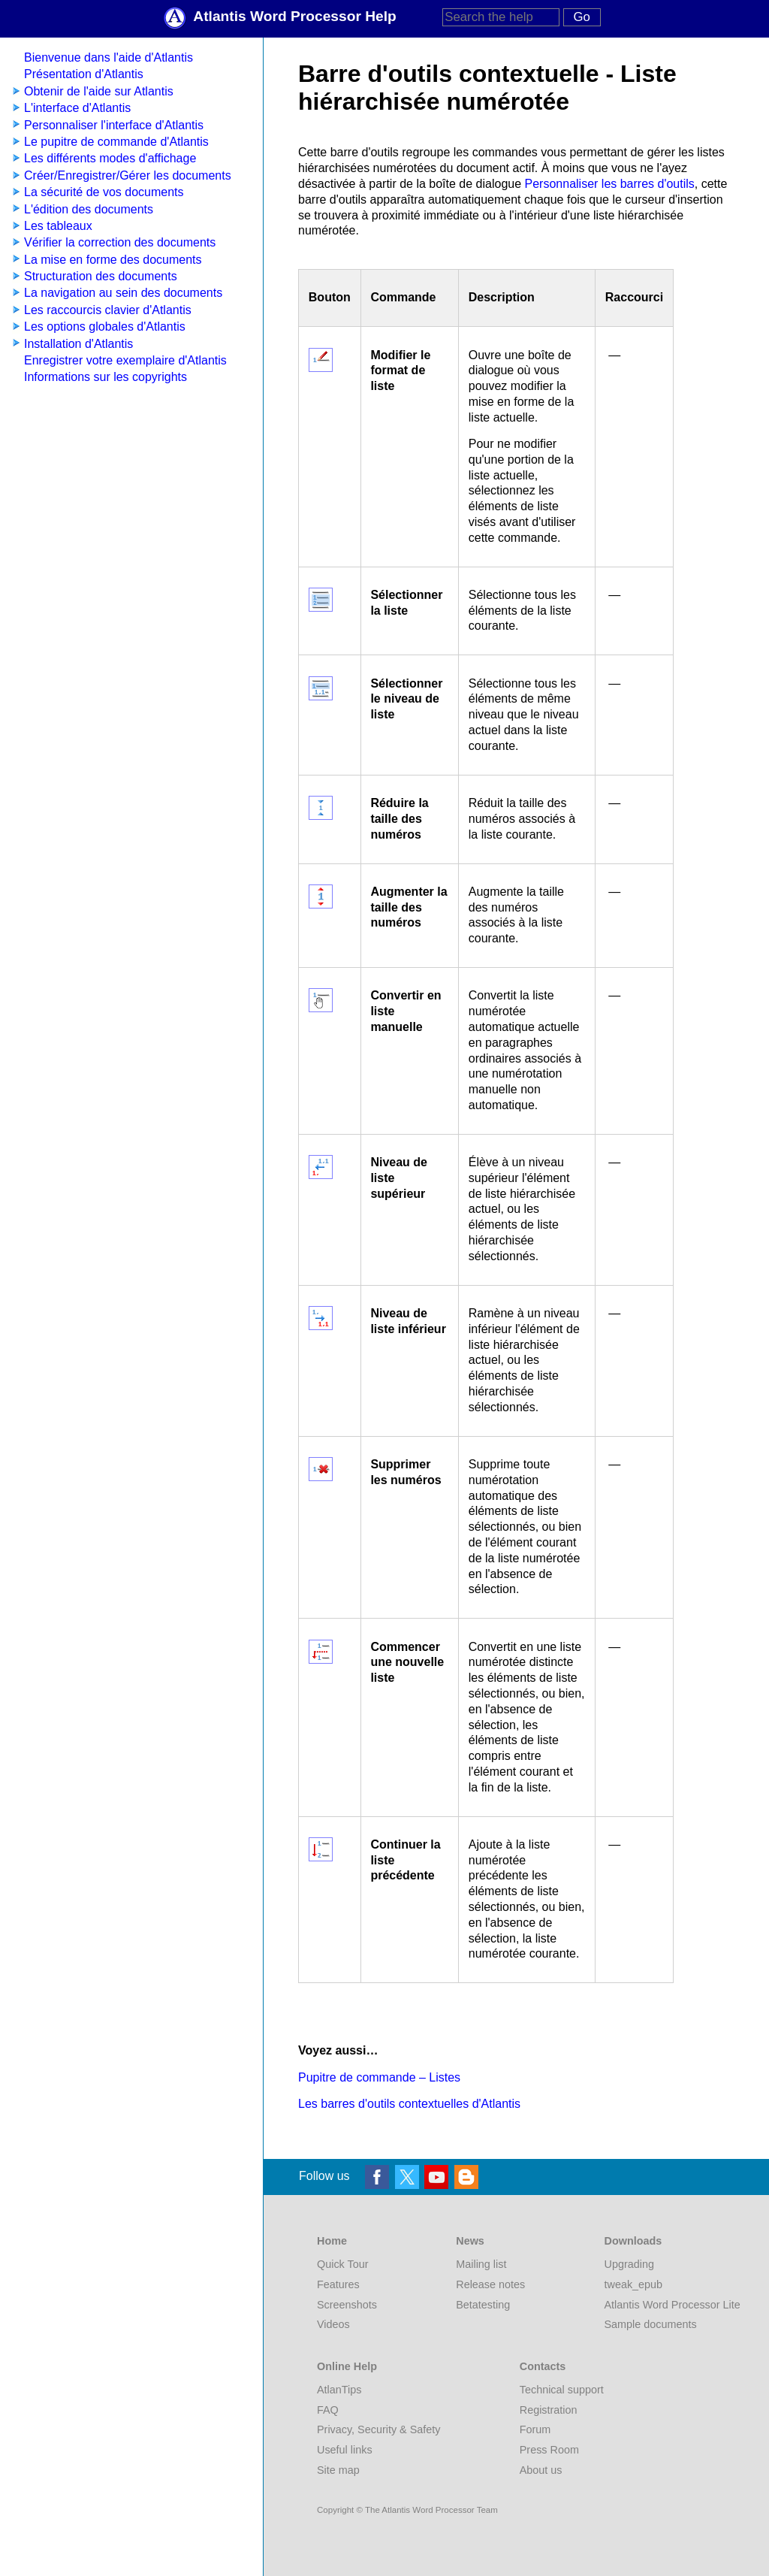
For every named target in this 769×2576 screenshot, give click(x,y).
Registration (549, 2410)
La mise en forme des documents (113, 259)
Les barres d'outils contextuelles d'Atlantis (409, 2103)
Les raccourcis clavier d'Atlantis (107, 310)
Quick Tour (343, 2264)
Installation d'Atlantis (78, 343)
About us (541, 2470)
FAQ (328, 2410)
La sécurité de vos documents (104, 192)
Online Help (347, 2366)
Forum (535, 2429)
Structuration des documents (100, 276)
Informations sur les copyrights (105, 376)
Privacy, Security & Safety (378, 2429)
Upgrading (629, 2264)
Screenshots (347, 2305)
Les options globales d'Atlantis (104, 326)
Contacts (543, 2366)
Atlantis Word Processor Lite (672, 2305)
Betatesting (483, 2305)
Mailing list (481, 2264)
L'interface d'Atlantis (77, 107)
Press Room (549, 2450)
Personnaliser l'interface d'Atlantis (114, 125)
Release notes (490, 2284)
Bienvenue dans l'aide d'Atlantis (108, 57)
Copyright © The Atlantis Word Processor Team (407, 2509)
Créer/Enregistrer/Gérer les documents (127, 175)
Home (332, 2241)
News (470, 2241)
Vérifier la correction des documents (120, 242)
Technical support (562, 2390)
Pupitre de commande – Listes (379, 2077)
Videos (333, 2324)
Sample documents (651, 2324)
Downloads (633, 2241)
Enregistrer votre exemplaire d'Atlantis (125, 360)
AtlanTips (339, 2390)
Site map (338, 2470)
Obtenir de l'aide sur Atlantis (98, 91)
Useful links (344, 2450)
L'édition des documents (88, 209)
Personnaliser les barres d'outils (610, 183)
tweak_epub (634, 2284)
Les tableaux (58, 225)
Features (338, 2284)
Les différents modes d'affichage (110, 158)
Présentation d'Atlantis (83, 74)
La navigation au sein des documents (123, 292)
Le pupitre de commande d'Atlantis (116, 141)
